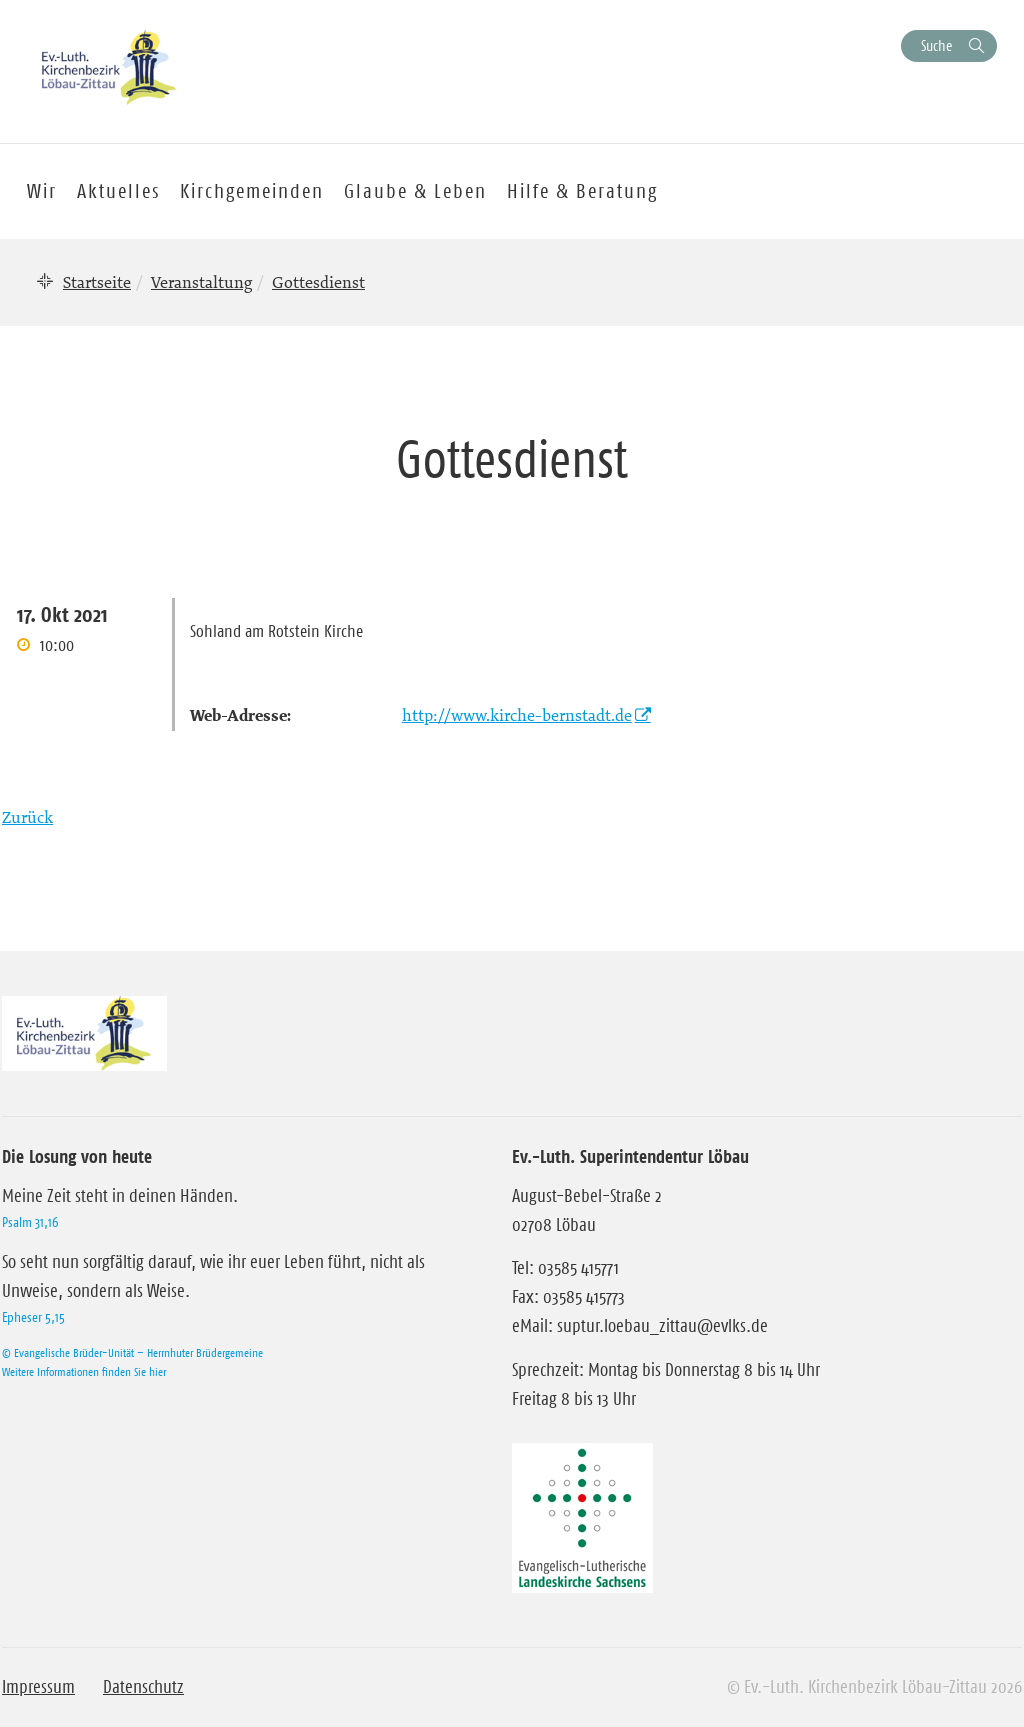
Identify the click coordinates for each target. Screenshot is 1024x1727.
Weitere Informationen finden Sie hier (84, 1371)
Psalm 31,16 (30, 1222)
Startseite (97, 282)
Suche (936, 45)
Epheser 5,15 (33, 1317)
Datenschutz (143, 1687)
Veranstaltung (201, 282)
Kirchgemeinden (252, 191)
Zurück (27, 817)
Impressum (38, 1687)
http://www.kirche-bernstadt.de (517, 715)
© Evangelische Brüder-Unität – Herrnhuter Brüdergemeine (132, 1352)
